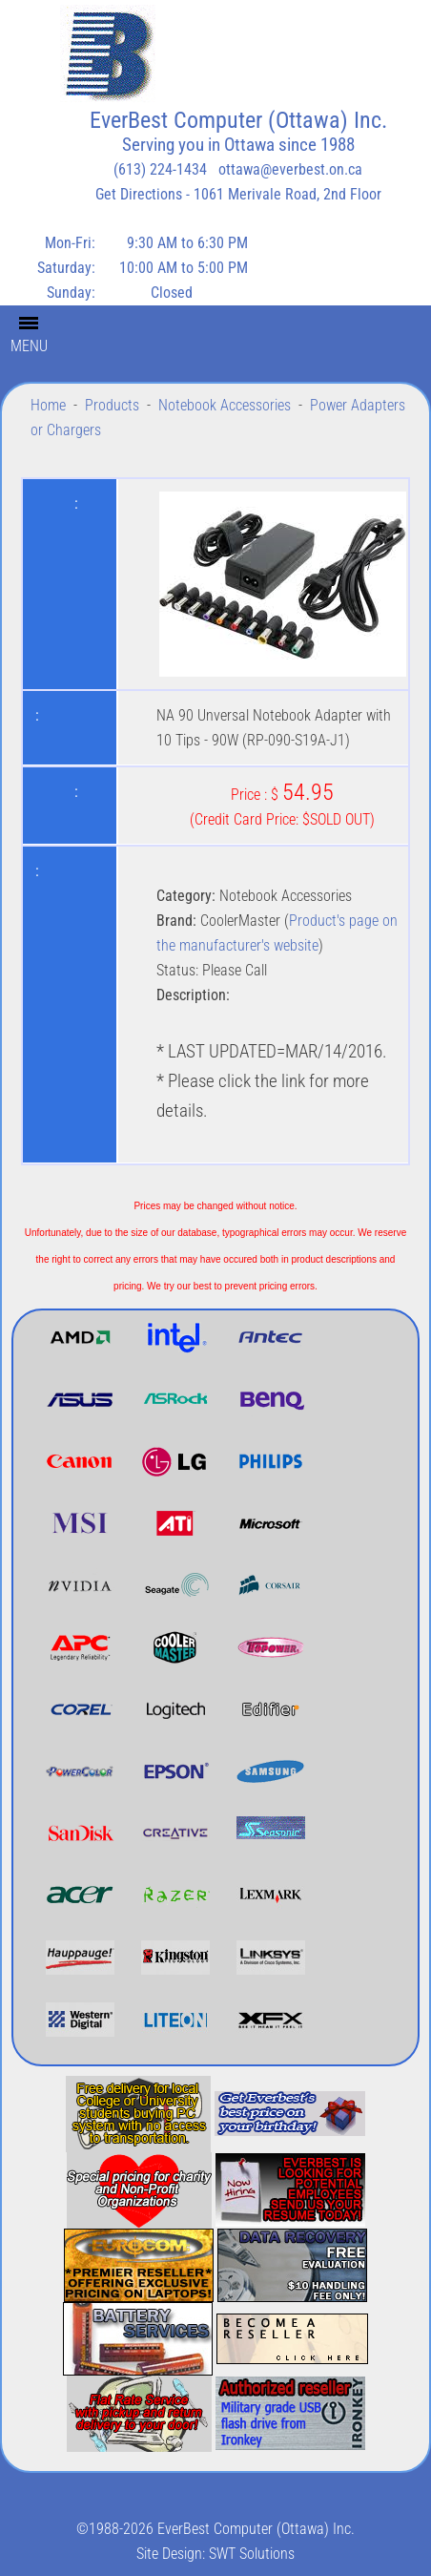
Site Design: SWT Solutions (215, 2554)
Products (112, 405)
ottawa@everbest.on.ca (290, 169)
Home (48, 405)
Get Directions (138, 194)
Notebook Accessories (224, 405)
